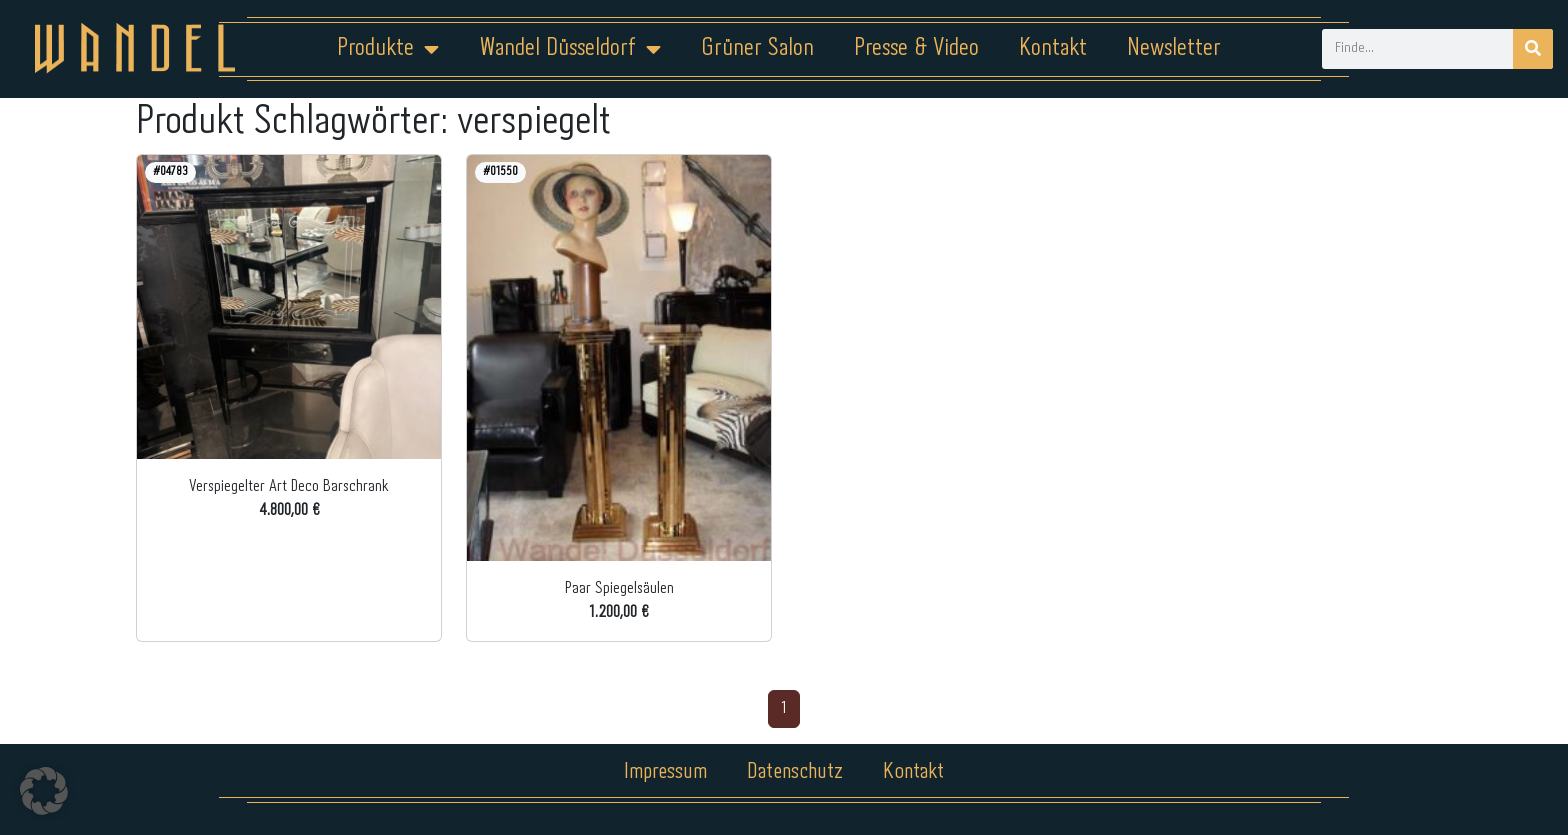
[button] (44, 791)
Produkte (388, 49)
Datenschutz (796, 772)
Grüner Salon (757, 48)
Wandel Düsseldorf (570, 49)
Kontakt (1053, 48)
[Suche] (1533, 49)
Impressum (663, 772)
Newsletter (1174, 48)
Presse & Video (916, 48)
